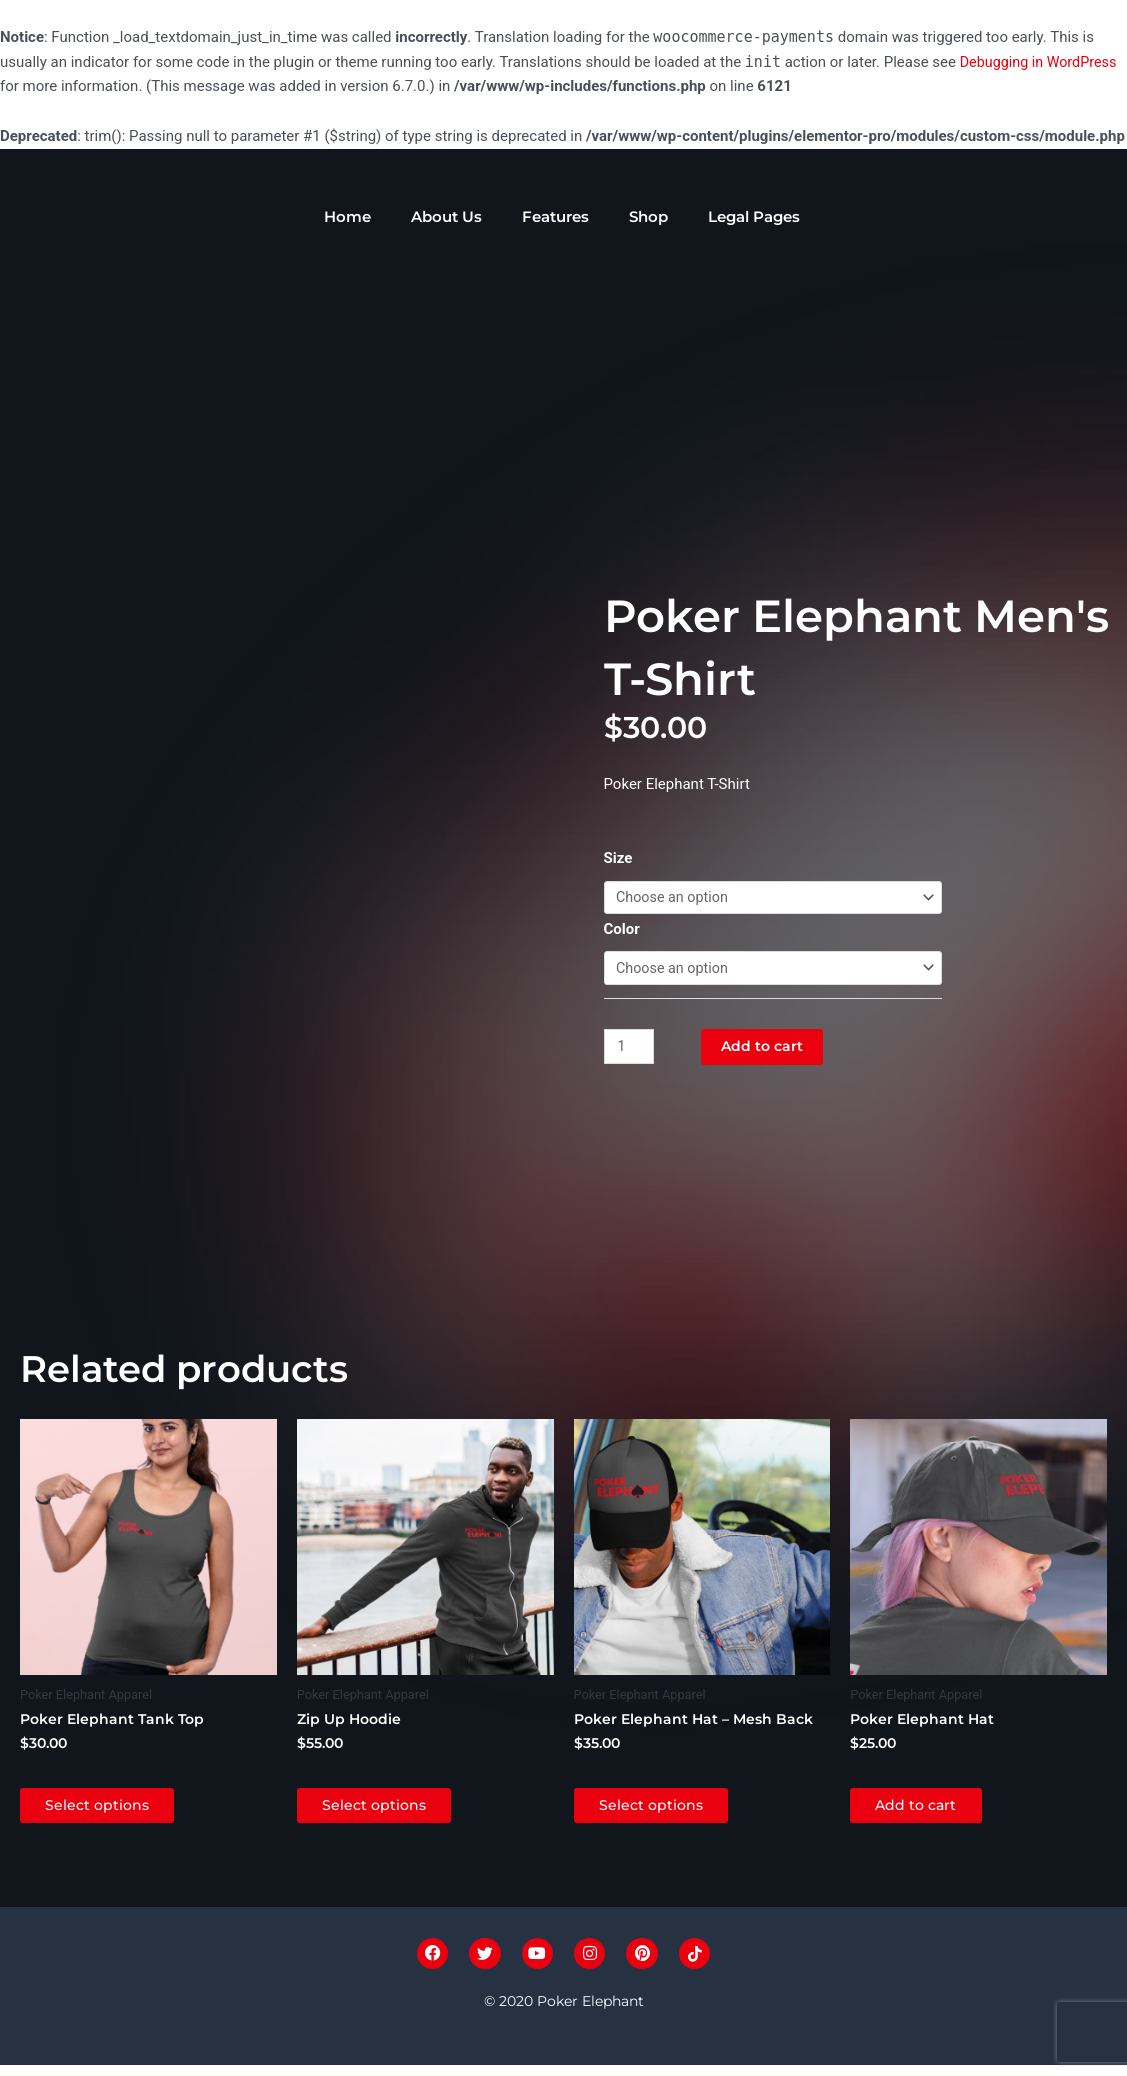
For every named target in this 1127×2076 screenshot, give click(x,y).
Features (555, 216)
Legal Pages (754, 216)
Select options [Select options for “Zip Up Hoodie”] (391, 1809)
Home (347, 216)
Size (618, 856)
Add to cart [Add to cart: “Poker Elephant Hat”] (932, 1809)
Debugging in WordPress (1042, 62)
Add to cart (767, 1047)
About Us (446, 216)
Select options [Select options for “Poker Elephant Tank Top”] (114, 1809)
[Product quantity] (631, 1047)
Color (622, 929)
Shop (648, 216)
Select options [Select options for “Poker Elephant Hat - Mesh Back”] (668, 1809)
